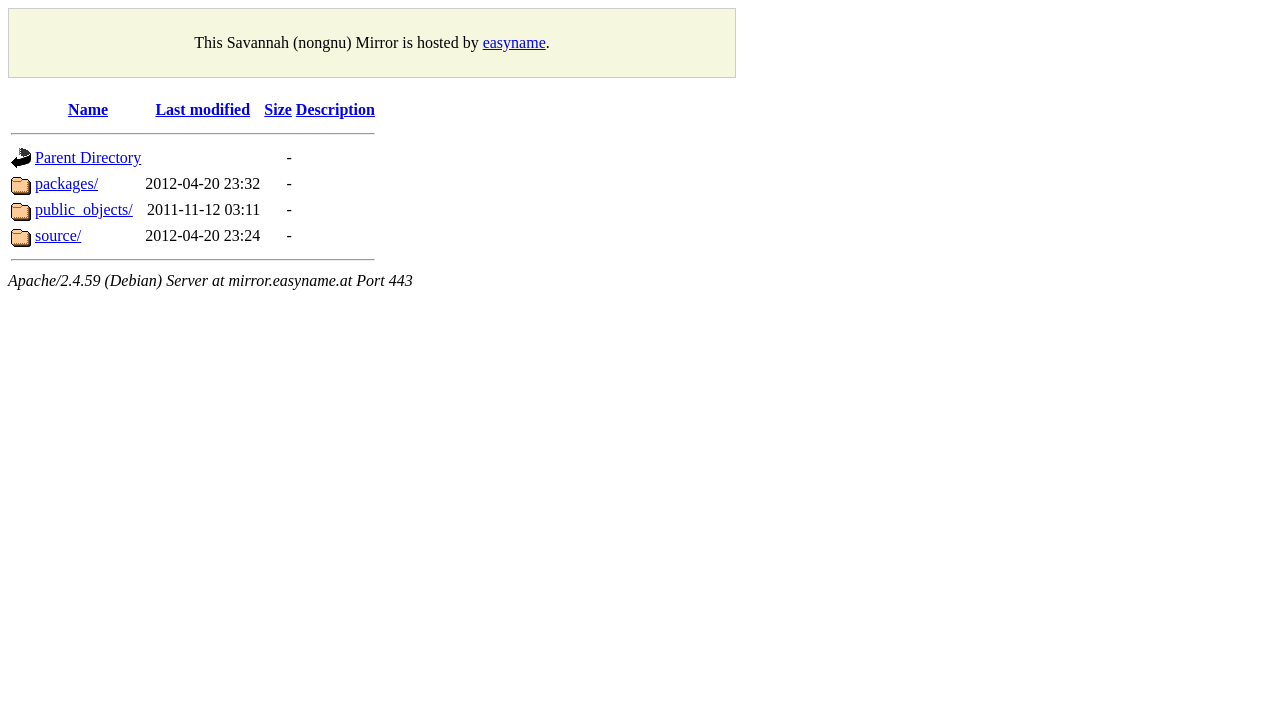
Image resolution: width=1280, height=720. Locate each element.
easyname (514, 42)
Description (335, 109)
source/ (58, 235)
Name (88, 109)
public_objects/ (84, 209)
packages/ (66, 183)
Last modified (202, 109)
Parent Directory (88, 157)
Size (278, 109)
